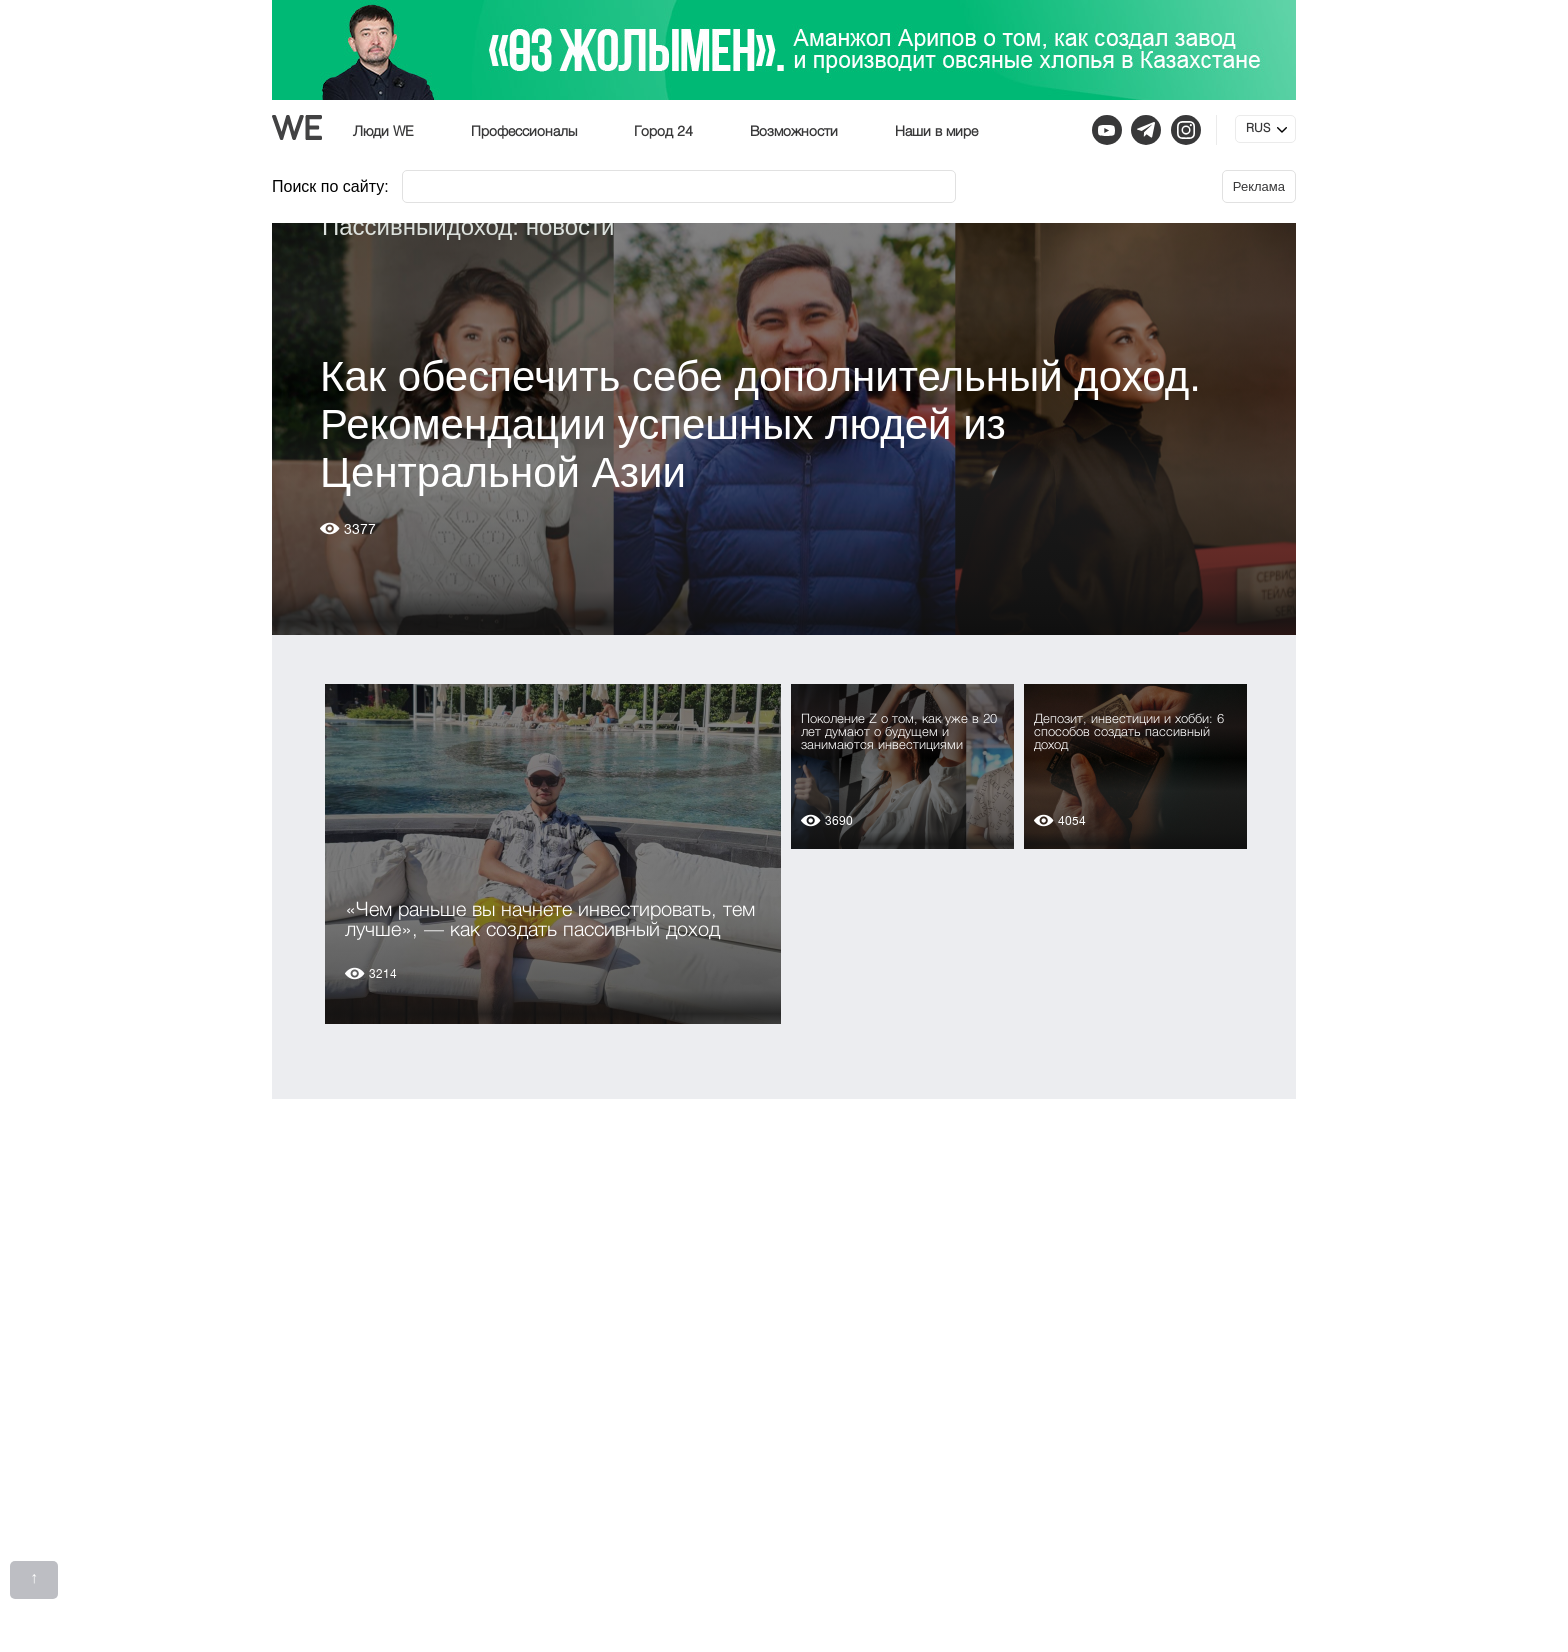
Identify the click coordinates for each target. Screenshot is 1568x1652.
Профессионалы (524, 132)
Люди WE (383, 132)
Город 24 (663, 132)
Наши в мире (936, 132)
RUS (1258, 129)
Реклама (1259, 186)
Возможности (794, 132)
